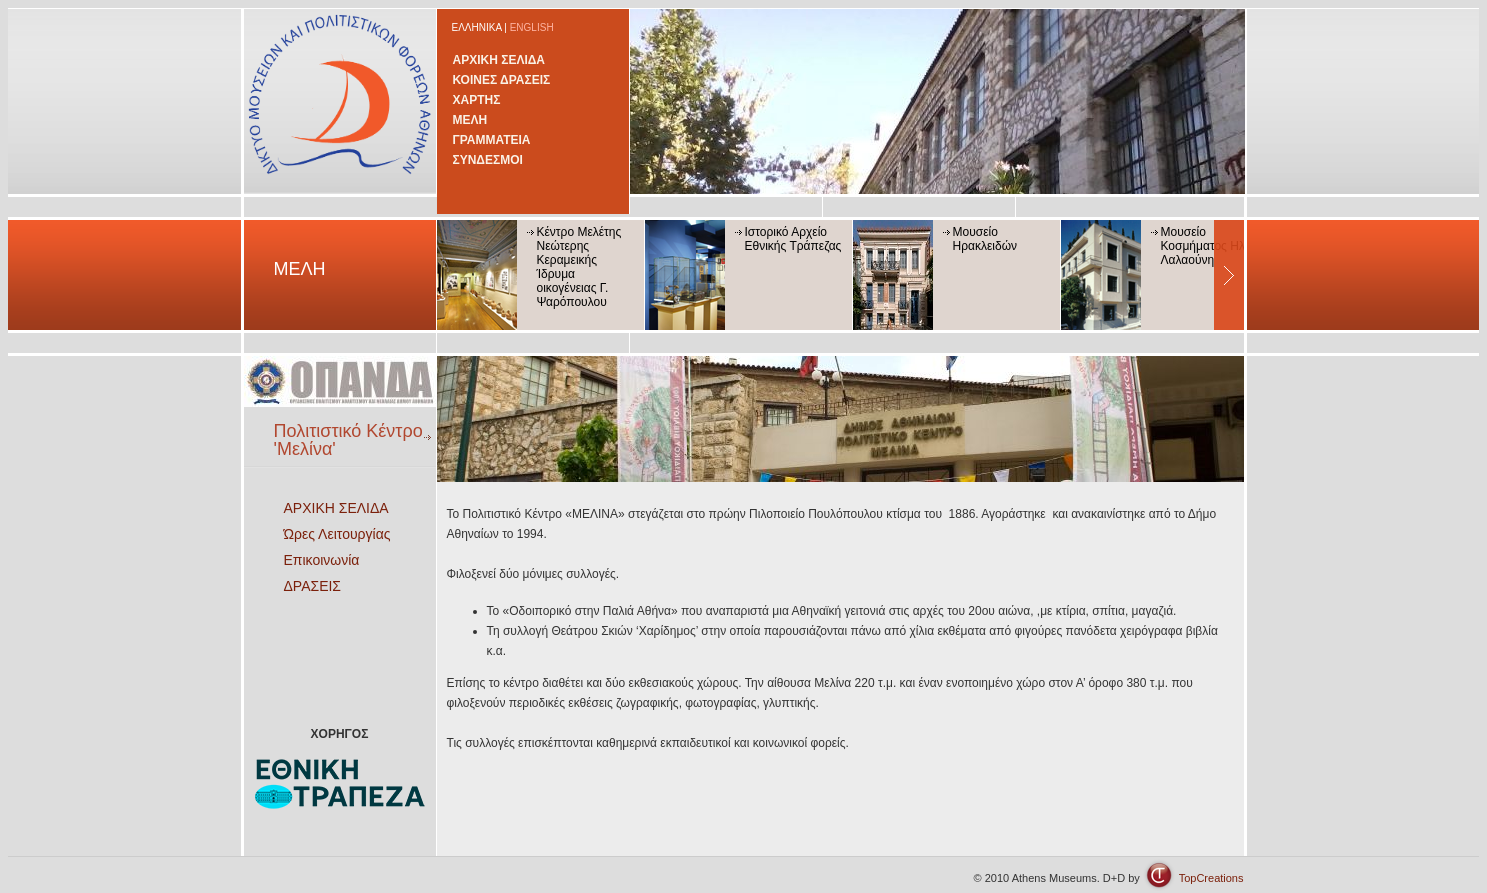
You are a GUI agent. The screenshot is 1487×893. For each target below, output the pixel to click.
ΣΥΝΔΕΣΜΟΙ (488, 160)
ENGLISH (532, 27)
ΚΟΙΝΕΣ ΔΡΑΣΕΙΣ (502, 80)
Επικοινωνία (322, 560)
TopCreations (1211, 878)
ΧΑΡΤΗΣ (477, 100)
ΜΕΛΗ (470, 120)
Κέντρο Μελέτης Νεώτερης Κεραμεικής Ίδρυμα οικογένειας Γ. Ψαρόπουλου (579, 267)
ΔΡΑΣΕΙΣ (313, 586)
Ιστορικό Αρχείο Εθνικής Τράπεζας (793, 239)
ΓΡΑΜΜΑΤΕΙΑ (492, 140)
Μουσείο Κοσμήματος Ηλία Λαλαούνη (1208, 246)
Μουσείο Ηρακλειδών (985, 239)
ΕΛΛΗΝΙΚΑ (477, 27)
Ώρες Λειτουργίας (337, 534)
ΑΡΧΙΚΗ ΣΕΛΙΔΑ (499, 60)
